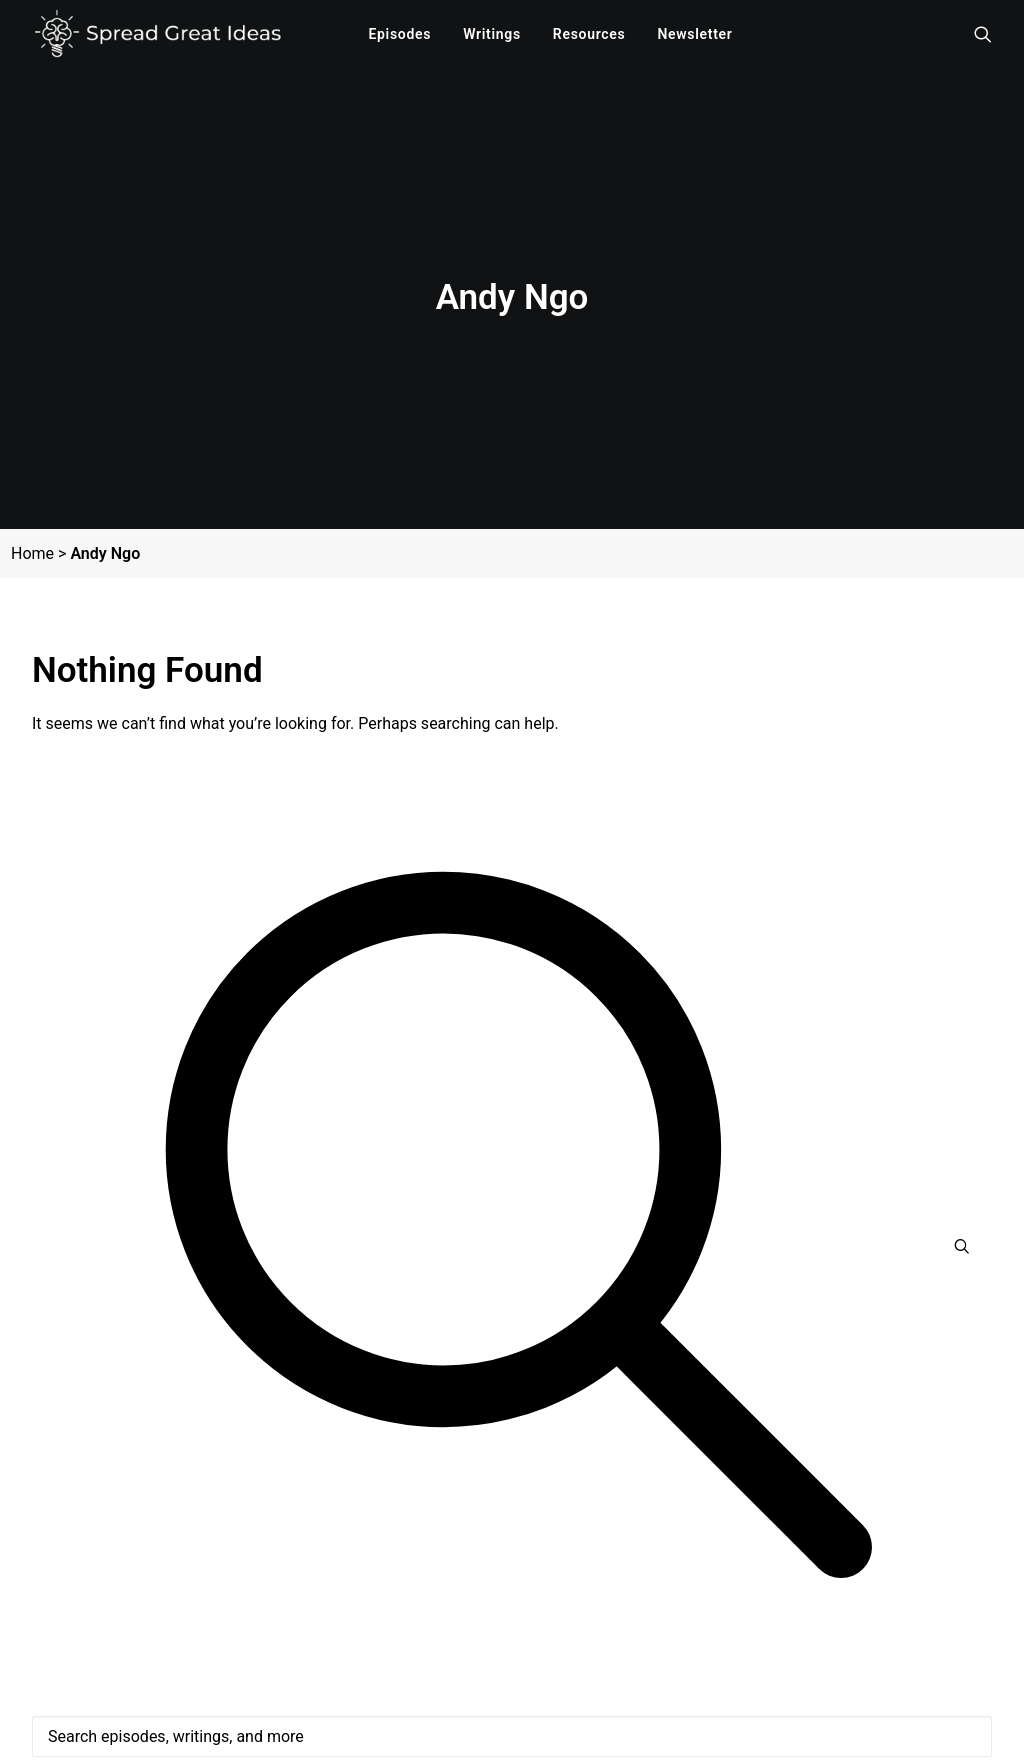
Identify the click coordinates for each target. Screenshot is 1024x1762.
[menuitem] (399, 34)
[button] (979, 34)
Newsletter (694, 34)
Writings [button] (492, 34)
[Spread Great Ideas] (157, 34)
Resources (589, 34)
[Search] (512, 1689)
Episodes (399, 34)
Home (32, 522)
